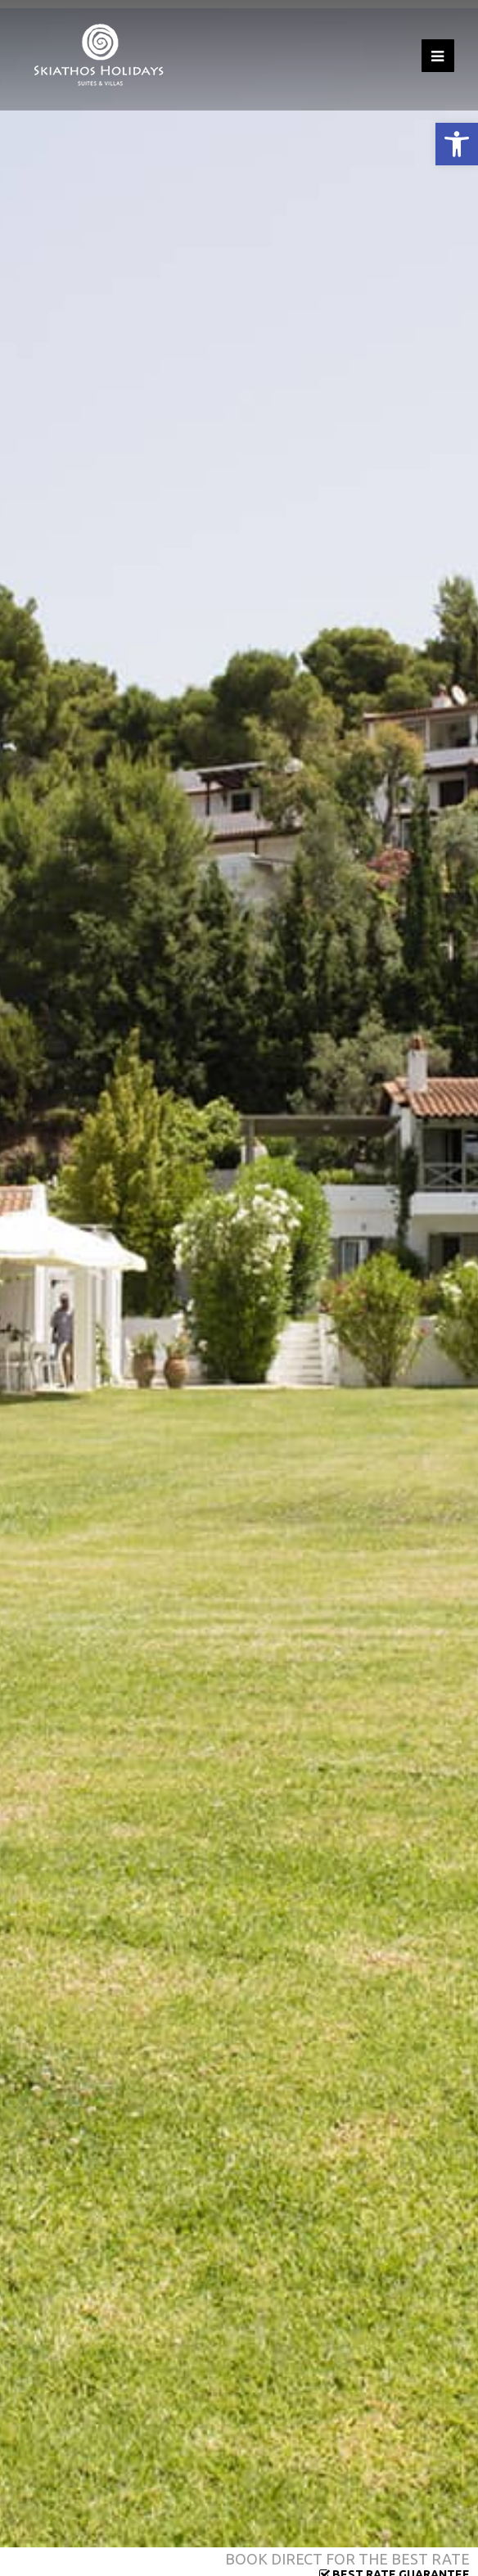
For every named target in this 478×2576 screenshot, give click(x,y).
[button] (456, 144)
